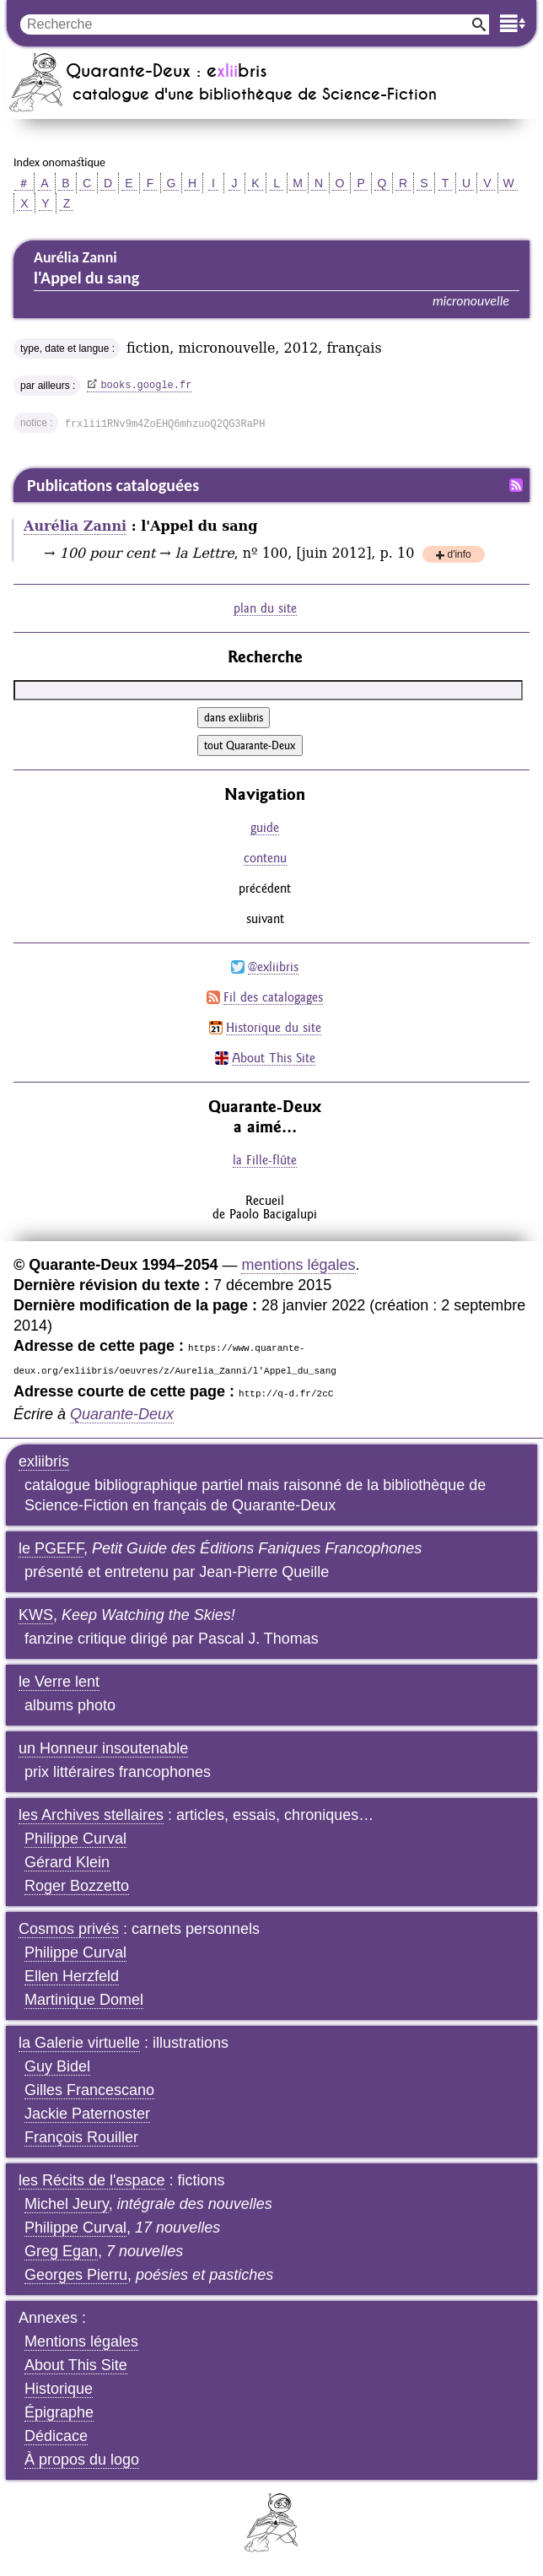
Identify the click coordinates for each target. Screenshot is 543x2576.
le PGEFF (51, 1548)
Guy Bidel (57, 2066)
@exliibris (273, 966)
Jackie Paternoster (87, 2113)
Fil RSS (516, 485)
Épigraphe (59, 2412)
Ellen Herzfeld (71, 1976)
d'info (458, 555)
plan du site (265, 608)
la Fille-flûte (265, 1160)
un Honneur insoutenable (103, 1748)
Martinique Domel (83, 1999)
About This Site (273, 1057)
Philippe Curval (75, 1838)
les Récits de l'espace (92, 2180)
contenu (265, 858)
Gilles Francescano (89, 2090)
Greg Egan (61, 2251)
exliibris (44, 1461)
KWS (36, 1615)
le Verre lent (59, 1681)
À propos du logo (81, 2459)
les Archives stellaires (91, 1814)
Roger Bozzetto (76, 1885)
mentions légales (298, 1264)
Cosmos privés (69, 1928)
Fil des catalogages (273, 997)
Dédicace (56, 2435)
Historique (58, 2388)
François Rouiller (81, 2137)
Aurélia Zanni (75, 526)
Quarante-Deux (122, 1414)
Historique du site (273, 1027)
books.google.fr (145, 386)
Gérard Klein (67, 1862)
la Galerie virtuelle (79, 2042)
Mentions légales (81, 2341)
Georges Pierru (75, 2274)
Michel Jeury (66, 2203)
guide (264, 827)
